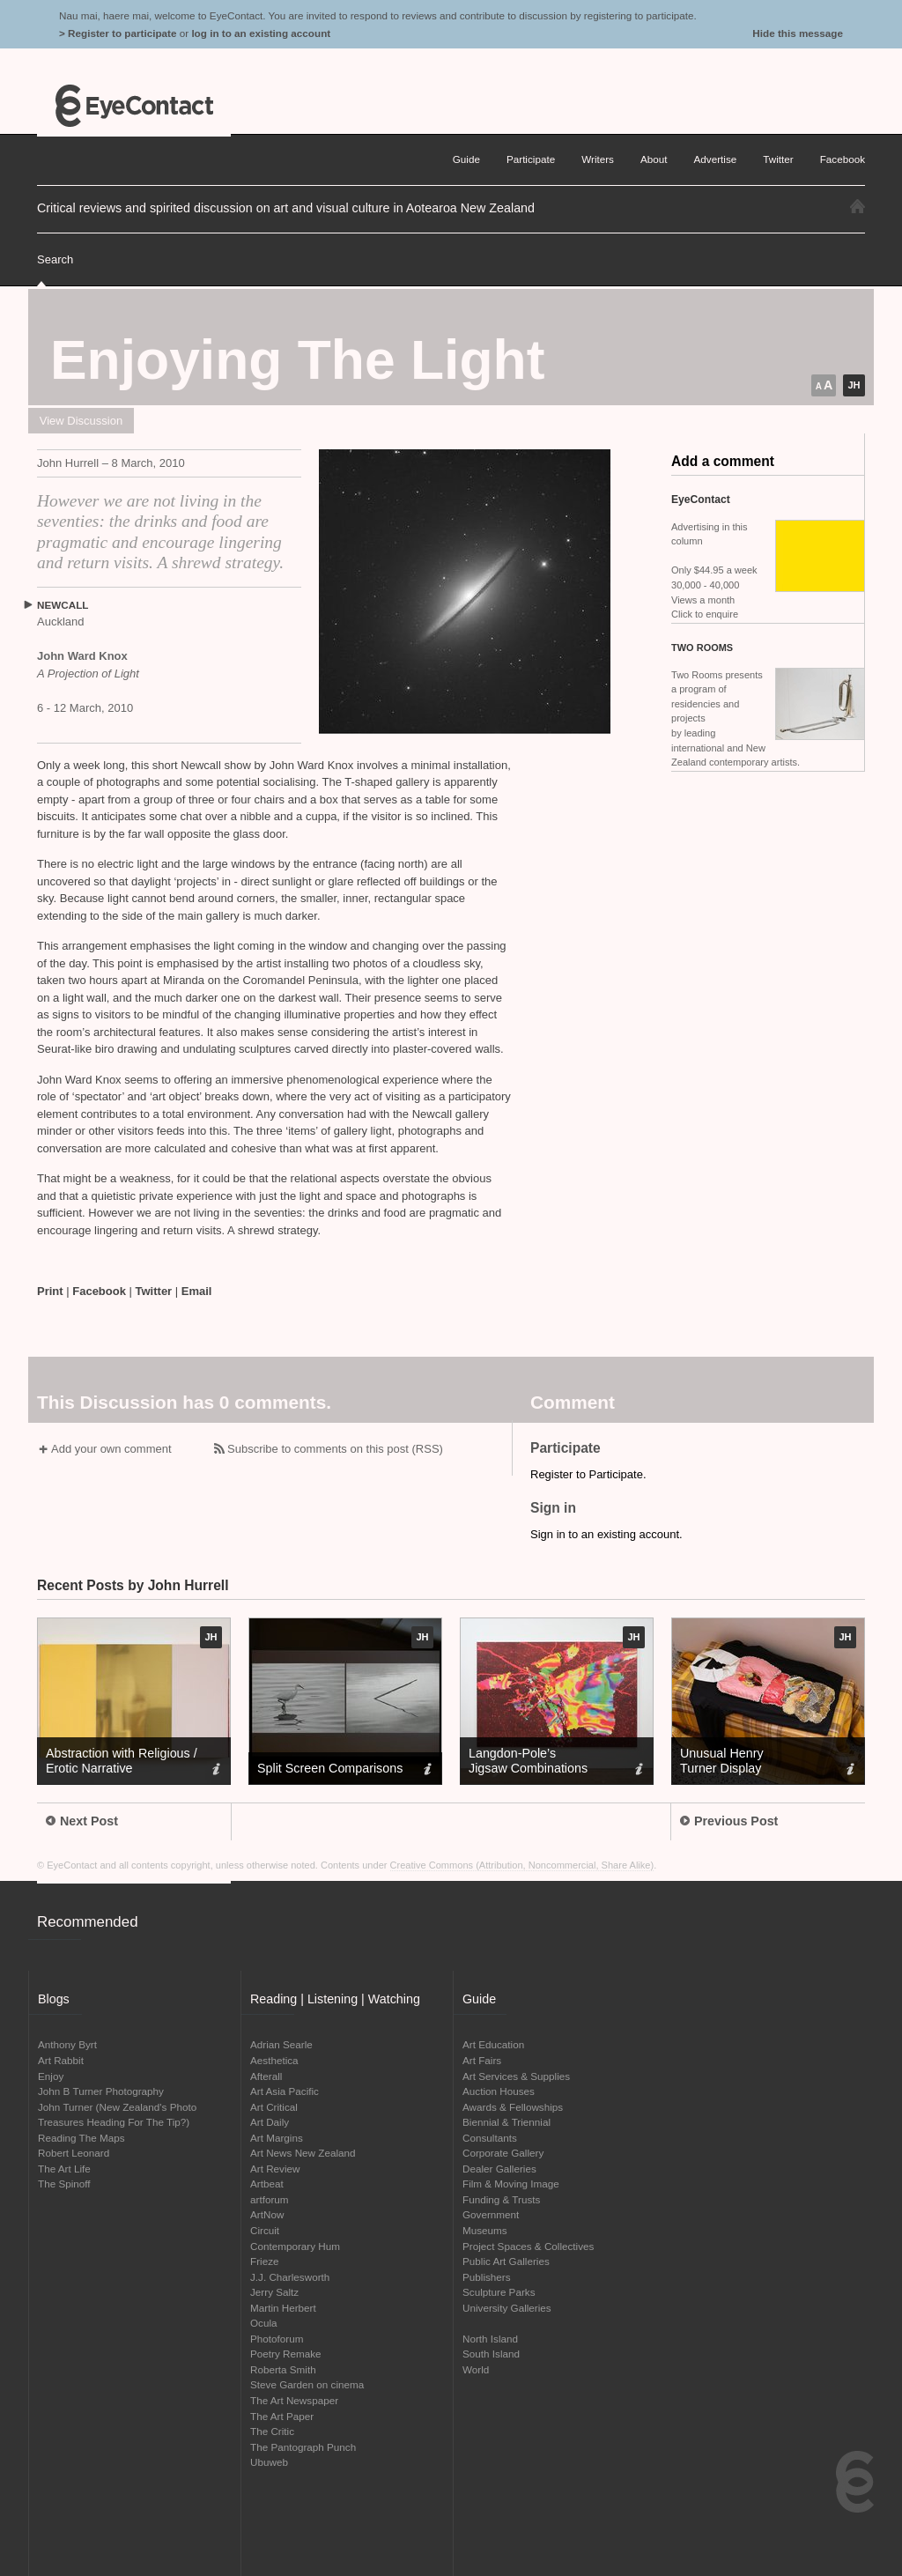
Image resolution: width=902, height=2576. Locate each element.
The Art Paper (282, 2416)
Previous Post (729, 1821)
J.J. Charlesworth (289, 2277)
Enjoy (50, 2076)
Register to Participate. (588, 1474)
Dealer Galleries (499, 2168)
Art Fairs (481, 2060)
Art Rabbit (61, 2060)
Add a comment (722, 461)
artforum (269, 2199)
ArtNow (267, 2214)
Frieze (264, 2261)
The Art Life (64, 2168)
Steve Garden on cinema (307, 2384)
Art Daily (269, 2122)
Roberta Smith (283, 2369)
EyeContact (134, 106)
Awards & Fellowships (512, 2107)
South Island (491, 2353)
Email (196, 1291)
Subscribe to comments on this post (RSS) (335, 1448)
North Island (490, 2338)
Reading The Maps (81, 2137)
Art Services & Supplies (516, 2076)
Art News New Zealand (303, 2152)
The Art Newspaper (294, 2400)
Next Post (82, 1821)
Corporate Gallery (502, 2152)
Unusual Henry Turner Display (722, 1760)
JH (853, 385)
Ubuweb (269, 2462)
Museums (484, 2230)
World (475, 2369)
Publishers (486, 2277)
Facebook (99, 1291)
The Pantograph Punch (303, 2447)
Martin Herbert (283, 2307)
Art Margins (276, 2137)
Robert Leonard (73, 2152)
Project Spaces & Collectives (528, 2246)
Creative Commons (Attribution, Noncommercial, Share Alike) (522, 1865)
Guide (466, 159)
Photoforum (276, 2338)
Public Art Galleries (506, 2261)
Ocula (263, 2322)
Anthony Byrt (67, 2044)
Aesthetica (274, 2060)
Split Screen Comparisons (330, 1768)
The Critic (272, 2431)
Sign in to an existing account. (606, 1534)
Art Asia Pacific (284, 2091)
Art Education (493, 2044)
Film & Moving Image (510, 2183)
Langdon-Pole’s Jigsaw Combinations (528, 1760)
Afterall (266, 2076)
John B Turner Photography (101, 2091)
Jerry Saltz (274, 2292)
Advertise (715, 159)
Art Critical (274, 2107)
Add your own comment (111, 1448)
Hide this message (797, 33)
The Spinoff (64, 2183)
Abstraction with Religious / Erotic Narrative (121, 1760)
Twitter (154, 1291)
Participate (530, 159)
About (654, 159)
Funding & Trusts (501, 2199)
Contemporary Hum (295, 2246)
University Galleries (506, 2307)
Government (490, 2214)
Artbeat (267, 2183)
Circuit (264, 2230)
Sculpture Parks (499, 2292)
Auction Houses (498, 2091)
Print (50, 1291)
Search (55, 259)
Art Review (275, 2168)
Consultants (489, 2137)
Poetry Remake (286, 2353)
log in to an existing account (260, 33)
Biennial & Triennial (506, 2122)
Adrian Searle (281, 2044)
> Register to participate (117, 33)
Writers (597, 159)
